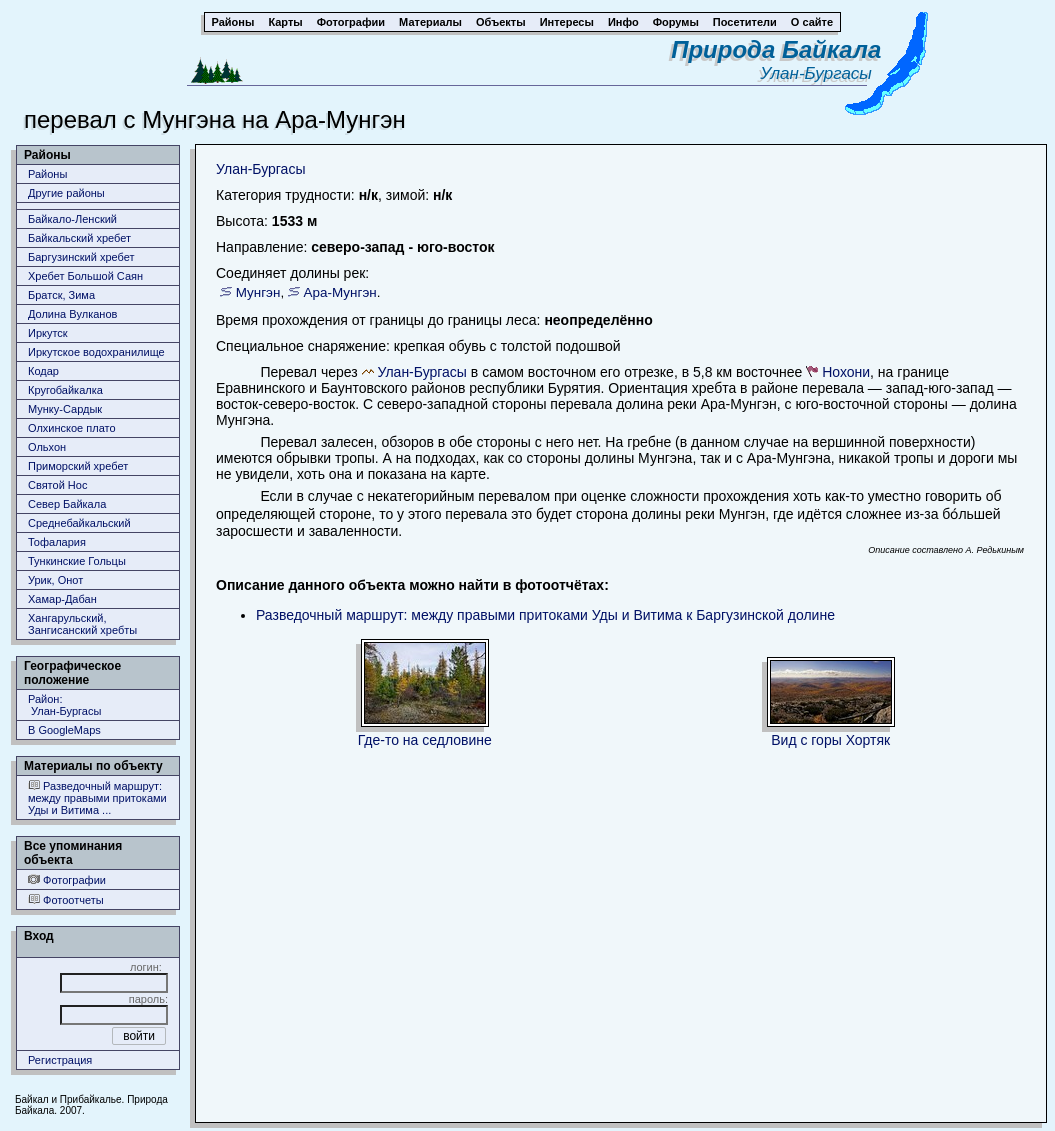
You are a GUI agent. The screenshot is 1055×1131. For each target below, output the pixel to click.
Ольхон (47, 447)
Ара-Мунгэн (340, 292)
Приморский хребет (78, 466)
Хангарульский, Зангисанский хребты (82, 624)
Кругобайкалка (65, 390)
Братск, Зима (61, 295)
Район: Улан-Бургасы (64, 705)
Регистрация (60, 1060)
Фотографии (67, 879)
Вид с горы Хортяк (830, 740)
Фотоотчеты (66, 899)
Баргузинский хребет (81, 257)
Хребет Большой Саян (85, 276)
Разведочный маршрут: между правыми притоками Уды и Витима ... (97, 797)
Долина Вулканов (72, 314)
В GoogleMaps (64, 730)
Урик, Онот (55, 580)
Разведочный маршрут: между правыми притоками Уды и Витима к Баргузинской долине (545, 615)
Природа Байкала (776, 49)
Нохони (846, 372)
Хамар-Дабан (62, 599)
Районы (47, 174)
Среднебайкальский (79, 523)
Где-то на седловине (425, 740)
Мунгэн (258, 292)
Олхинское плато (72, 428)
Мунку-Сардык (65, 409)
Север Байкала (67, 504)
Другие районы (66, 193)
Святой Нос (57, 485)
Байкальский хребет (79, 238)
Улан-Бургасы (820, 73)
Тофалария (57, 542)
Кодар (43, 371)
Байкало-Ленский (72, 219)
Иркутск (48, 333)
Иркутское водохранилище (96, 352)
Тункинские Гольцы (77, 561)
